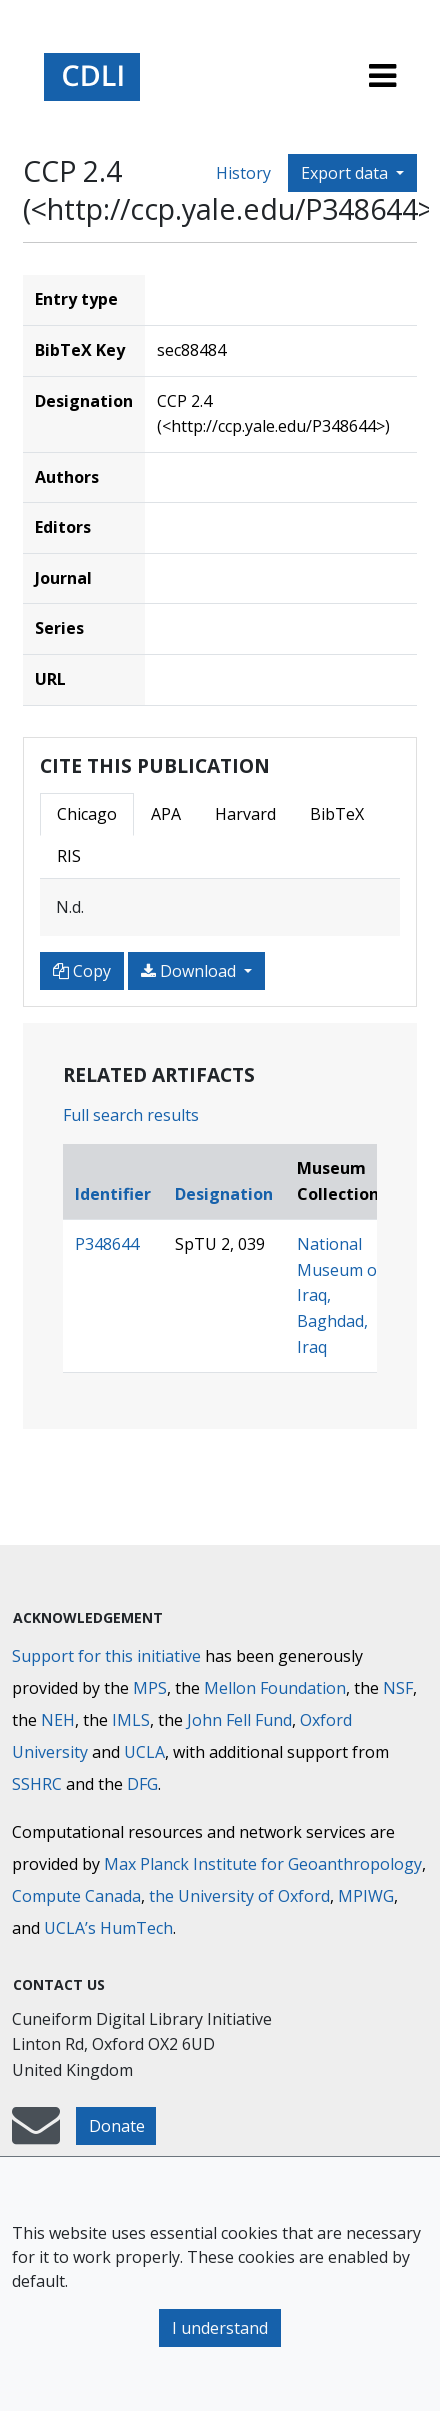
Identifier (113, 1194)
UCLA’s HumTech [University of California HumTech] (108, 1928)
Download (190, 971)
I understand (220, 2328)
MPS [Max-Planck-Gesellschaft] (150, 1688)
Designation (224, 1194)
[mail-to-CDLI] (36, 2135)
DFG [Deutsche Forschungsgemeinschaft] (142, 1784)
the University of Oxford (239, 1896)
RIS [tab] (69, 856)
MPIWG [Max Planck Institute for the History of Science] (366, 1896)
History (243, 173)
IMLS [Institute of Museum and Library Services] (131, 1720)
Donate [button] (117, 2126)
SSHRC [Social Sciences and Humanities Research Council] (37, 1784)
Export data (346, 173)
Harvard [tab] (245, 814)
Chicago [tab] (87, 814)
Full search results (131, 1115)
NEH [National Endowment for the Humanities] (58, 1720)
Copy (82, 971)
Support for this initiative (106, 1656)
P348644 (107, 1244)
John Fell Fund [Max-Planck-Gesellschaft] (239, 1720)
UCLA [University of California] (144, 1752)
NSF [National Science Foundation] (398, 1688)
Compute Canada (76, 1896)
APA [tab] (166, 814)
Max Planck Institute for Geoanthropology (263, 1864)
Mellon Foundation (275, 1688)
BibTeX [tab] (337, 814)
